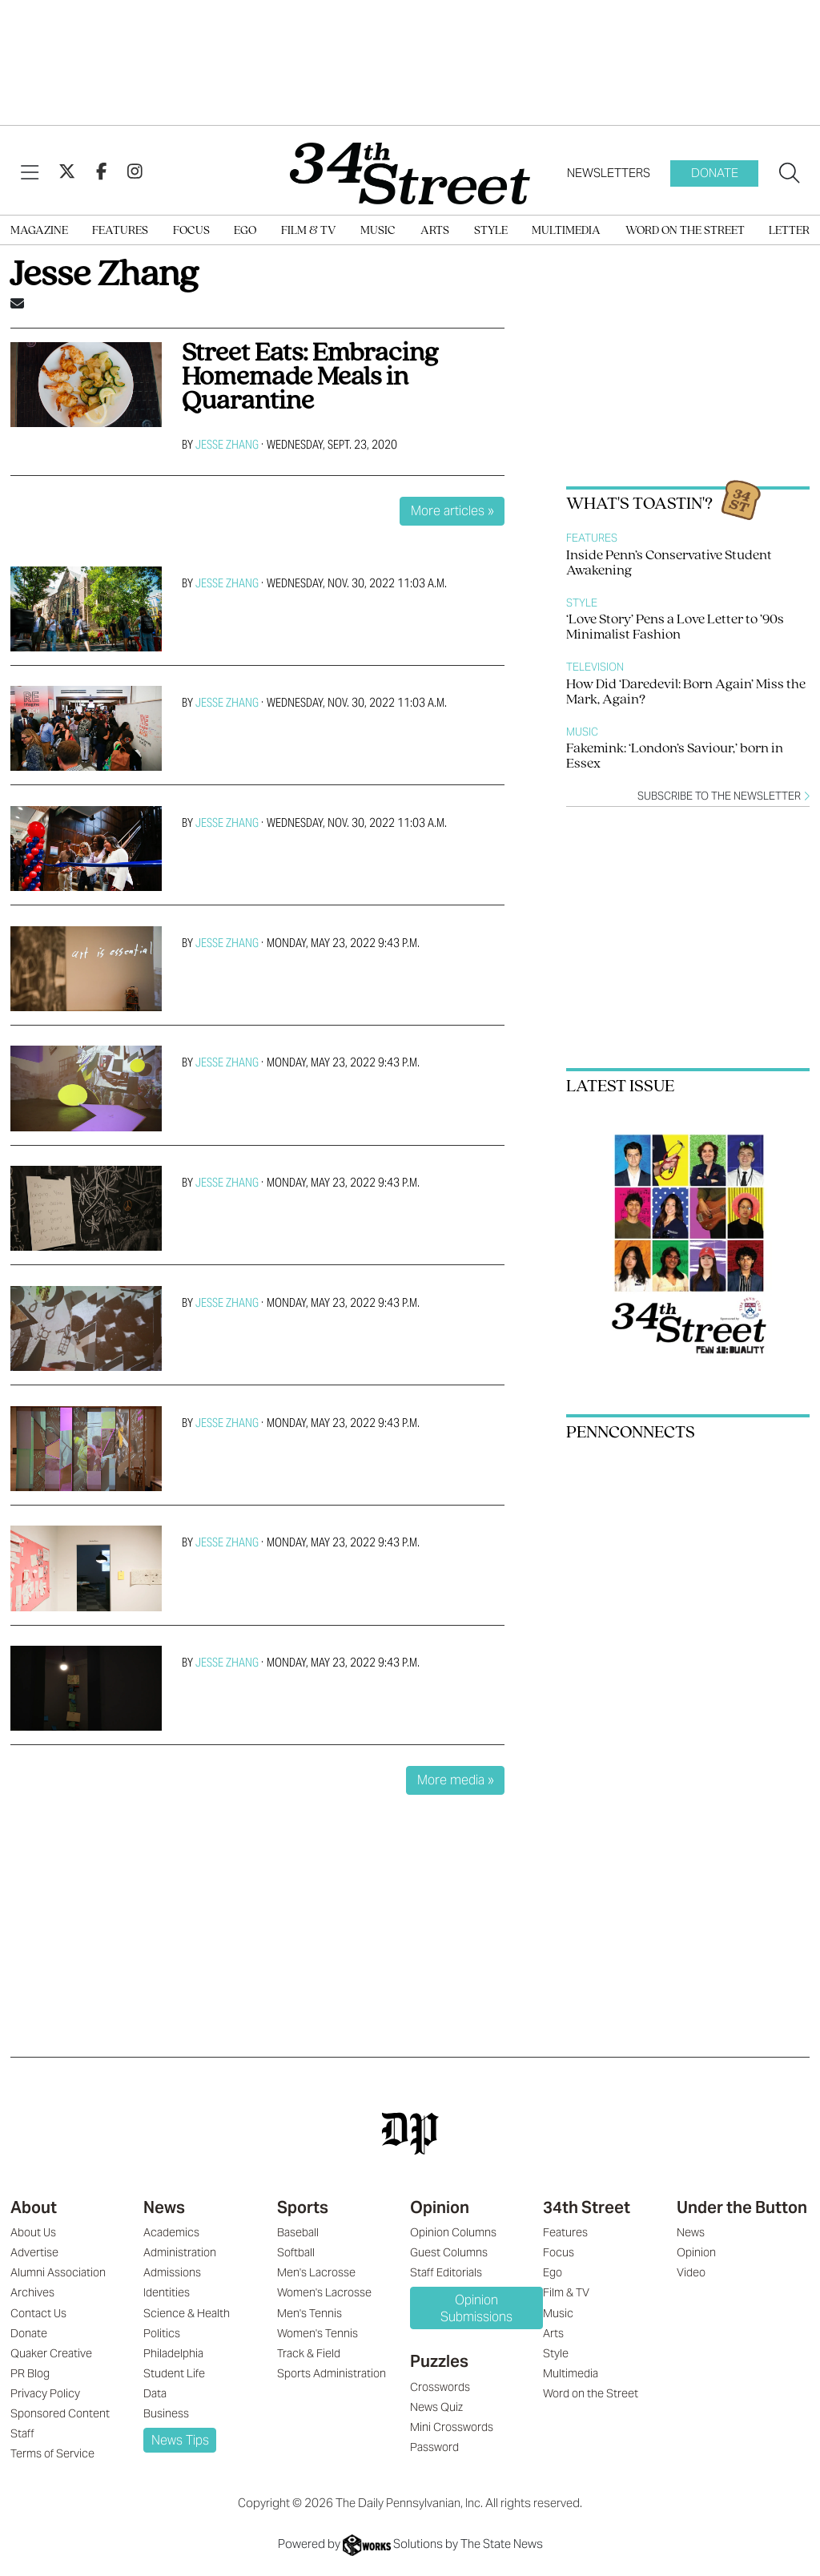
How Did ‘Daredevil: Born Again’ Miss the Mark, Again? (686, 692)
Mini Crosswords (451, 2427)
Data (155, 2393)
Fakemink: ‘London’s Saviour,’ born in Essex (674, 756)
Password (434, 2447)
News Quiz (436, 2407)
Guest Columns (449, 2252)
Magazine (39, 231)
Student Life (174, 2373)
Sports (302, 2207)
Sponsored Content (60, 2413)
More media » (455, 1780)
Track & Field (308, 2353)
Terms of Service (52, 2453)
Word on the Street (685, 231)
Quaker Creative (51, 2353)
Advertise (34, 2252)
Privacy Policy (45, 2393)
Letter (789, 231)
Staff (22, 2433)
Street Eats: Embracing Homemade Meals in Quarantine (310, 378)
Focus (191, 231)
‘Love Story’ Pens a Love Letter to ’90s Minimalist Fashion (675, 627)
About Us (33, 2232)
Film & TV (308, 231)
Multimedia (566, 231)
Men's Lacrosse (316, 2272)
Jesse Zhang (227, 444)
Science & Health (186, 2313)
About (33, 2207)
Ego (245, 231)
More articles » (452, 510)
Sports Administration (331, 2373)
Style (491, 231)
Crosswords (440, 2387)
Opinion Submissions (476, 2308)
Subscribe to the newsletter (723, 796)
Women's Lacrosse (324, 2292)
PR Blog (30, 2373)
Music (378, 231)
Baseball (298, 2232)
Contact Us (38, 2313)
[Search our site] (789, 173)
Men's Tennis (309, 2313)
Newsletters (608, 172)
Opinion (439, 2207)
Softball (296, 2252)
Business (166, 2413)
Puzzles (439, 2361)
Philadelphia (173, 2353)
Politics (161, 2333)
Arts (434, 231)
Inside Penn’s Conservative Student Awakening (669, 563)
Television (595, 667)
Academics (171, 2232)
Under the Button (742, 2207)
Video (691, 2272)
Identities (166, 2292)
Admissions (172, 2272)
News (164, 2207)
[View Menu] (29, 173)
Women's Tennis (317, 2333)
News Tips (180, 2440)
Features (120, 231)
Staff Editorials (446, 2272)
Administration (179, 2252)
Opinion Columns (453, 2232)
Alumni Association (58, 2272)
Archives (32, 2292)
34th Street (586, 2207)
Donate (714, 172)
